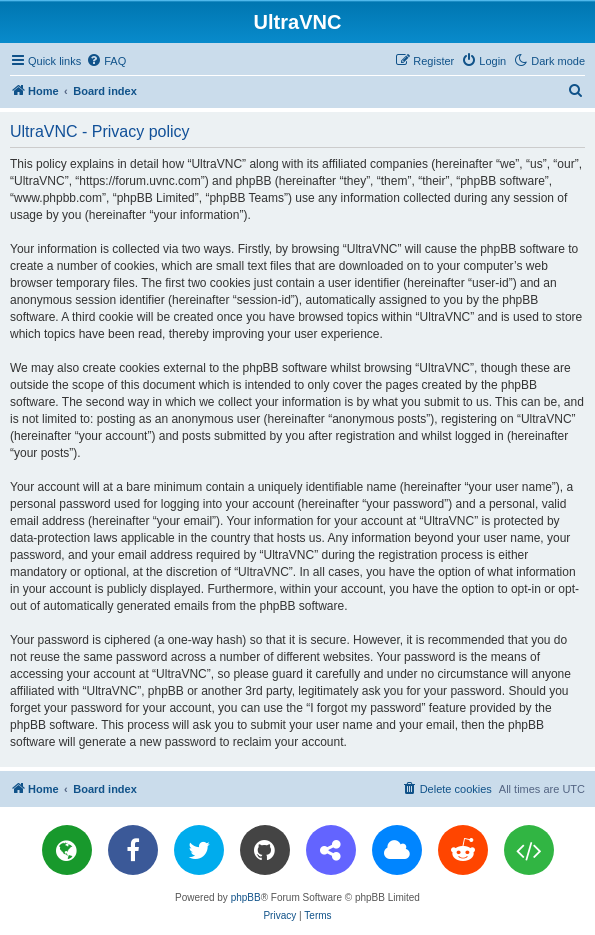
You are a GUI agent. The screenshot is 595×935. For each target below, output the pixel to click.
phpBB (246, 897)
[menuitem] (106, 61)
